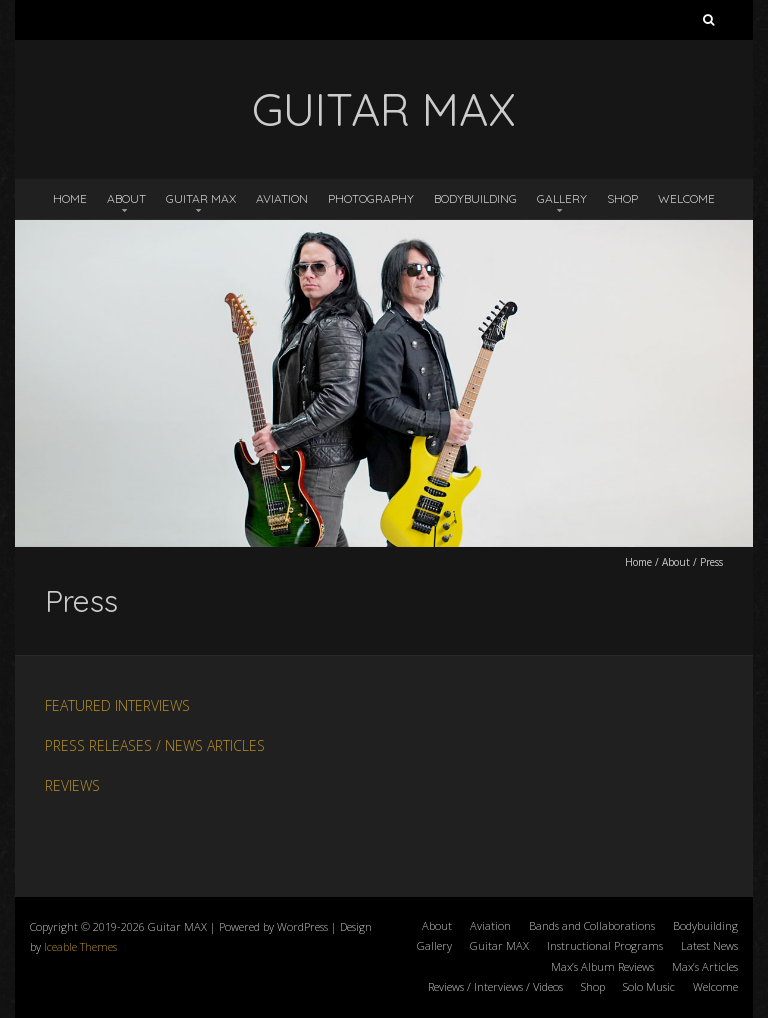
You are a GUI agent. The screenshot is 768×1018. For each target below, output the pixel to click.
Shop (622, 198)
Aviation (282, 198)
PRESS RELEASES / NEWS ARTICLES (155, 745)
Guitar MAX (201, 198)
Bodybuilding (475, 198)
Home (70, 198)
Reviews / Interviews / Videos (495, 986)
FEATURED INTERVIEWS (117, 705)
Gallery (562, 198)
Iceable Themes (80, 946)
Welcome (686, 198)
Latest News (709, 945)
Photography (371, 198)
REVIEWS (72, 785)
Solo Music (649, 986)
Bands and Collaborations (592, 925)
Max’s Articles (705, 966)
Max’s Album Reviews (602, 966)
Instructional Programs (605, 945)
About (126, 198)
